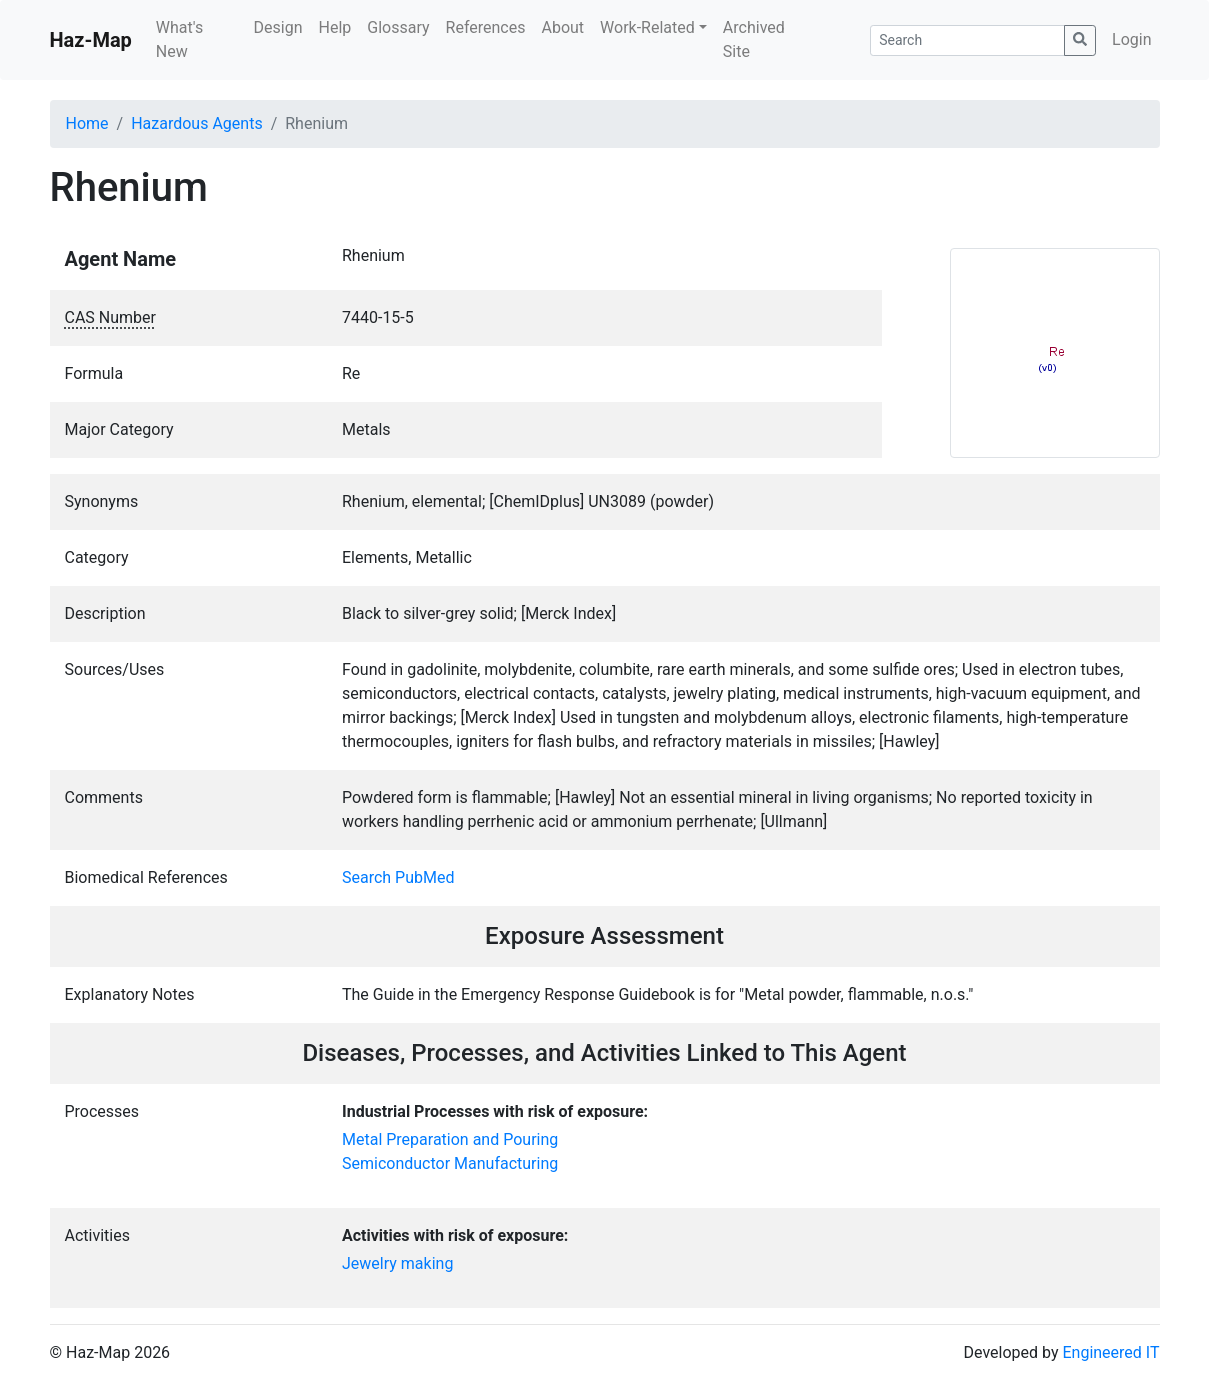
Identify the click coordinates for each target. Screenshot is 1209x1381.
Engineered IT (1110, 1352)
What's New (179, 39)
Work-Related (647, 27)
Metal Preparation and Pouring (450, 1139)
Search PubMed (398, 877)
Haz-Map (91, 40)
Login (1131, 39)
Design (278, 27)
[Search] (967, 40)
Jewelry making (397, 1263)
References (486, 27)
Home (87, 123)
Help (334, 27)
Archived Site (754, 39)
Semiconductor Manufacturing (450, 1163)
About (562, 27)
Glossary (398, 27)
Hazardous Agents (196, 123)
